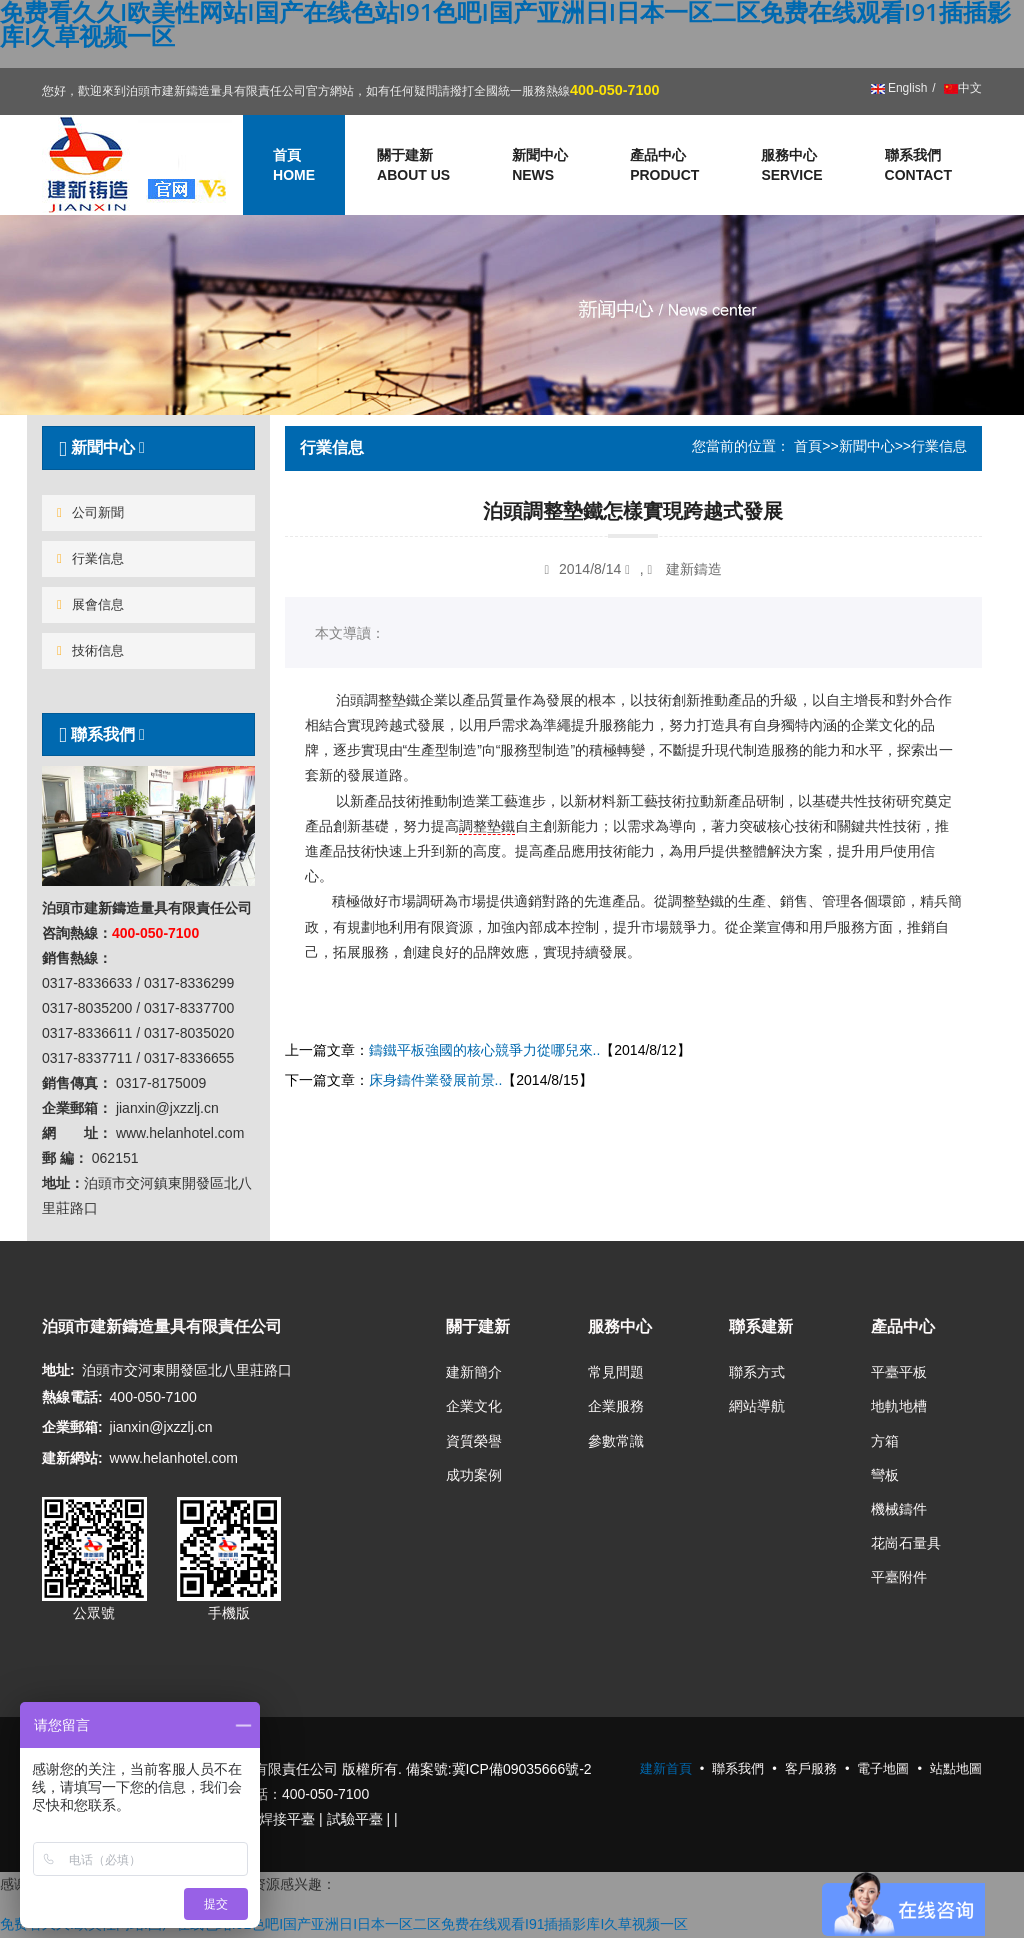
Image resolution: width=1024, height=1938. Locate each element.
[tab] (148, 447)
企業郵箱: (72, 1427)
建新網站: (72, 1458)
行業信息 (90, 558)
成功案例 (474, 1475)
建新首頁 (666, 1768)
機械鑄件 (899, 1509)
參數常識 (616, 1441)
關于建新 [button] (413, 166)
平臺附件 (899, 1577)
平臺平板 (899, 1372)
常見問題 (616, 1372)
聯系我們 (918, 166)
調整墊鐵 (487, 826)
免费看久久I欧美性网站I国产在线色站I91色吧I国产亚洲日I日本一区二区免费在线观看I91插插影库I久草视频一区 (344, 1924)
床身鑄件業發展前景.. (436, 1080)
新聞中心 (867, 446)
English (899, 88)
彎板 (885, 1475)
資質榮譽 (474, 1441)
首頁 (808, 446)
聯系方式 (757, 1372)
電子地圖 (883, 1768)
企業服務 (616, 1406)
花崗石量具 (906, 1543)
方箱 (885, 1441)
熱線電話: (72, 1397)
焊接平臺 (287, 1819)
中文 (961, 88)
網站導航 (757, 1406)
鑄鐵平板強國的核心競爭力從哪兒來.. (485, 1050)
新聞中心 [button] (540, 166)
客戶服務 (811, 1768)
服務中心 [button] (791, 166)
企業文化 (474, 1406)
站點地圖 (956, 1768)
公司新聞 (90, 512)
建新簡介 (474, 1372)
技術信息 (90, 650)
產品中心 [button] (664, 166)
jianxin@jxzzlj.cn (161, 1427)
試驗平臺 (355, 1819)
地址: (58, 1370)
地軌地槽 (899, 1406)
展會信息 (90, 604)
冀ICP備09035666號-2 (522, 1769)
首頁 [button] (294, 166)
